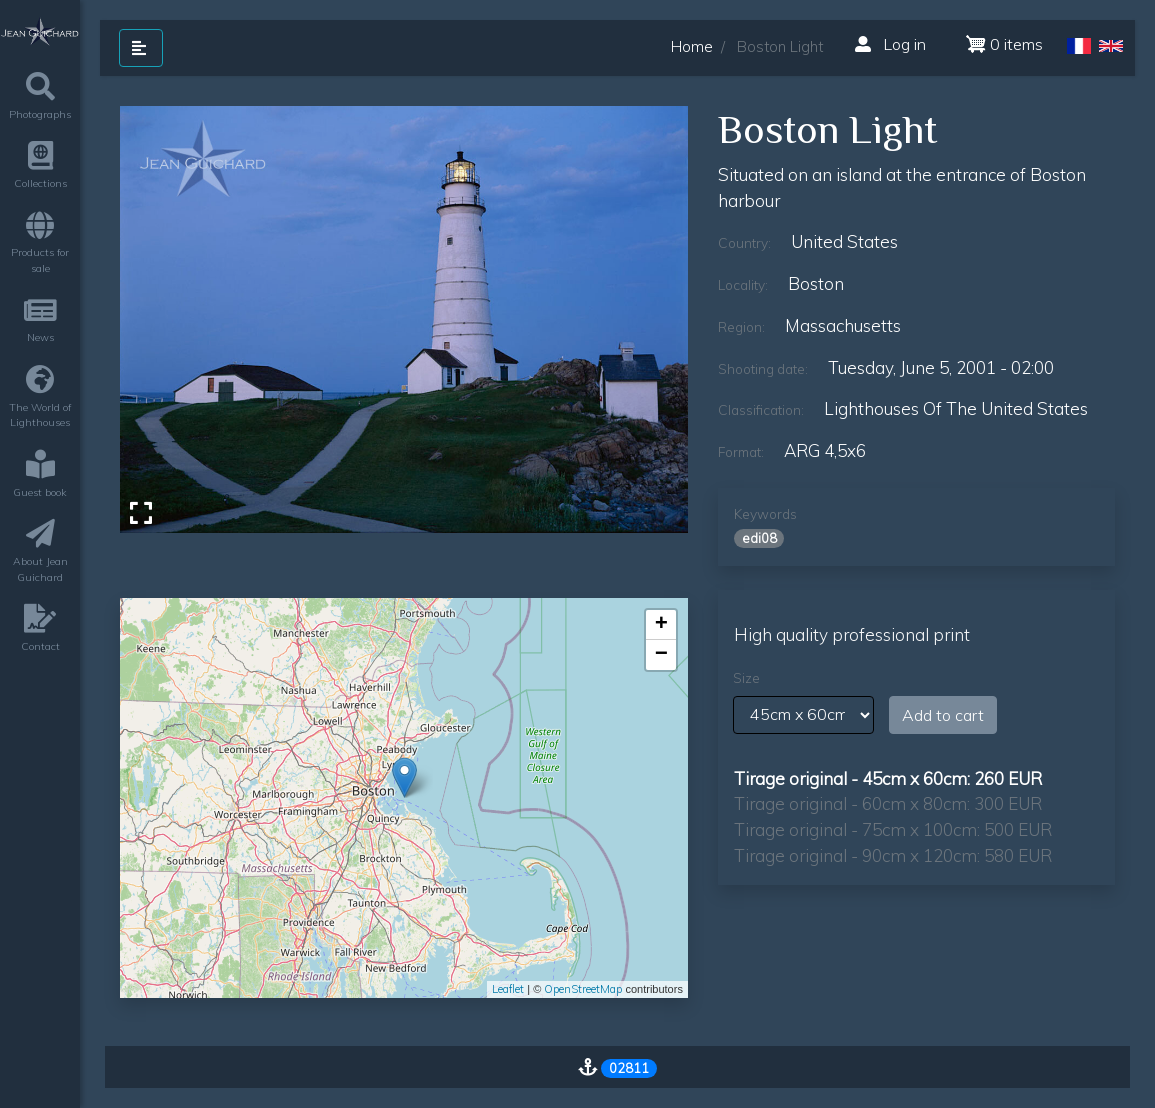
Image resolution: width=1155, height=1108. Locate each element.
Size (746, 678)
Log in (890, 44)
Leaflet (508, 989)
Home (692, 46)
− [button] (661, 655)
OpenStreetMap (583, 989)
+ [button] (661, 625)
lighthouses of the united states (956, 408)
